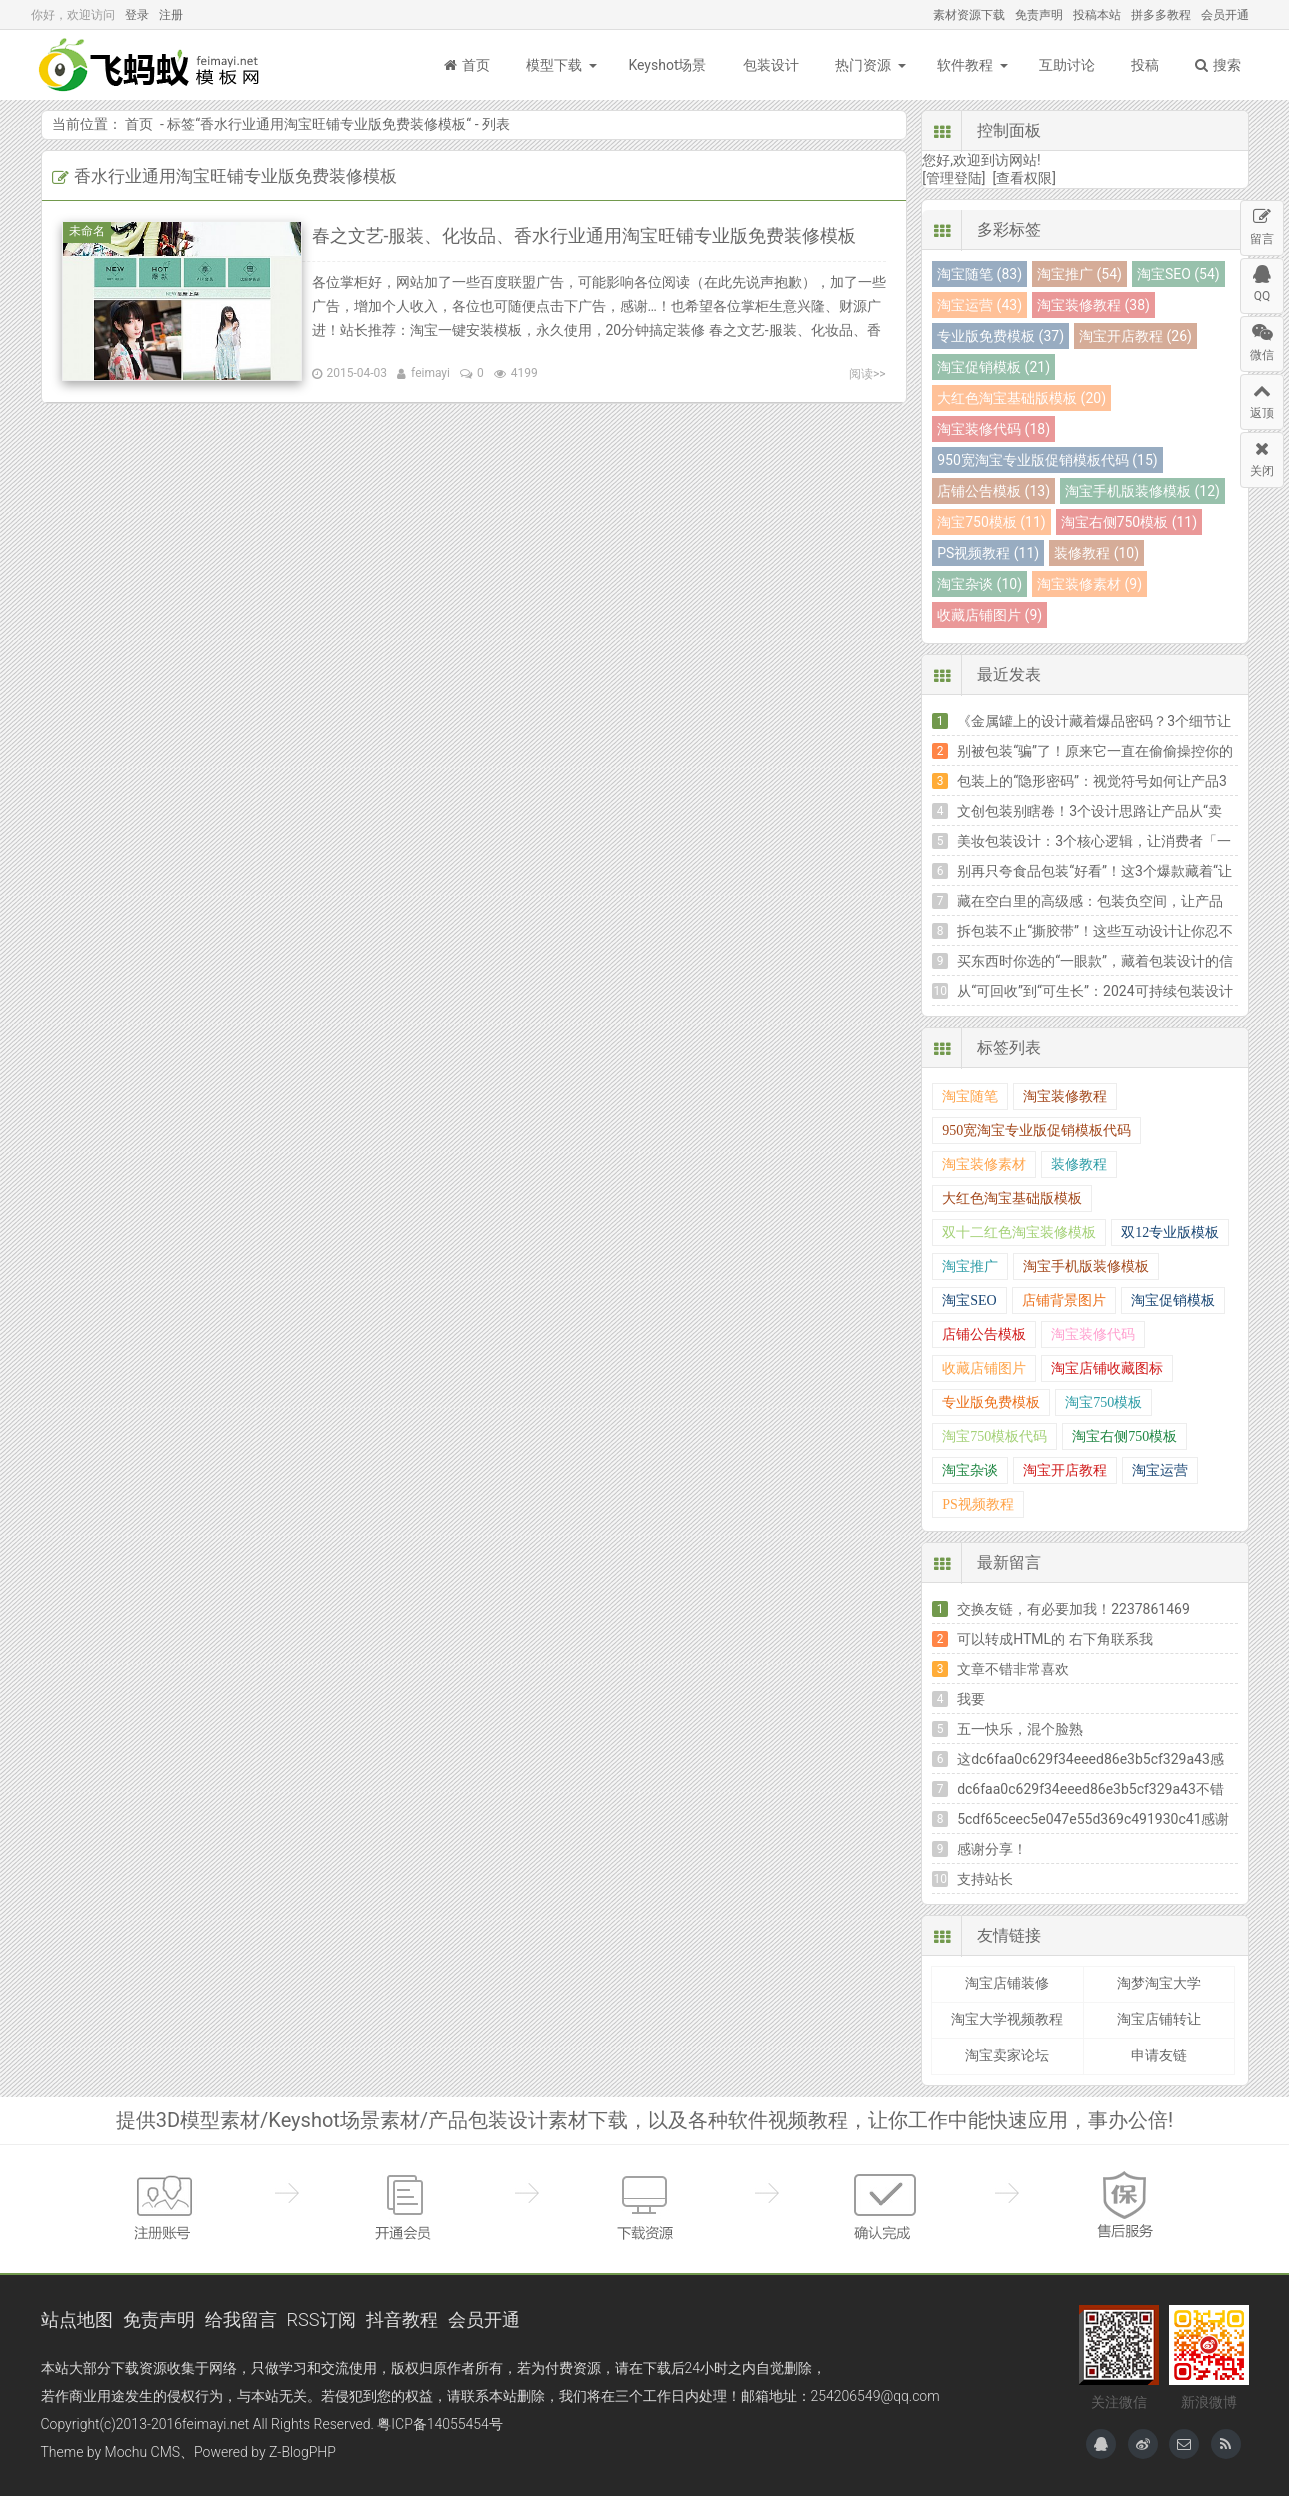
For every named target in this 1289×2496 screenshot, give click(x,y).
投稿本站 (1097, 15)
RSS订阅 (321, 2319)
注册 (171, 15)
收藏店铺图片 (984, 1368)
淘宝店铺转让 (1159, 2019)
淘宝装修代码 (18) (993, 429)
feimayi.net (215, 2424)
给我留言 (241, 2319)
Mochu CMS (142, 2452)
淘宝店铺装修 (1007, 1983)
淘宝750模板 (1103, 1402)
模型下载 (554, 65)
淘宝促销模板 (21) (993, 367)
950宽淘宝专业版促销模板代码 (1036, 1130)
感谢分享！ (992, 1849)
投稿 (1145, 65)
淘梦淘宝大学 (1159, 1983)
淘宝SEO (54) (1178, 274)
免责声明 (1039, 15)
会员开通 (1225, 15)
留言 (1262, 223)
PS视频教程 (978, 1504)
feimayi (430, 373)
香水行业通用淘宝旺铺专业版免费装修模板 (333, 124)
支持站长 (985, 1879)
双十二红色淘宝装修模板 (1019, 1232)
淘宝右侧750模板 (1124, 1436)
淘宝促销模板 (1173, 1300)
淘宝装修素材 (984, 1164)
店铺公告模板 (984, 1334)
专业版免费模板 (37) (1000, 336)
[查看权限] (1024, 178)
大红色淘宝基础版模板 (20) (1021, 398)
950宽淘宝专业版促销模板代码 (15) (1047, 460)
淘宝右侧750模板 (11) (1129, 522)
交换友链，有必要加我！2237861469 (1073, 1609)
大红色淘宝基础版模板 (1012, 1198)
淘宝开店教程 (1065, 1470)
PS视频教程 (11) (988, 553)
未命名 (90, 231)
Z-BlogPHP (302, 2452)
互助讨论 (1067, 65)
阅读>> (867, 374)
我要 (971, 1699)
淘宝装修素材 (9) (1089, 584)
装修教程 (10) (1096, 553)
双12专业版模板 (1170, 1232)
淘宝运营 (1160, 1470)
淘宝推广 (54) (1079, 274)
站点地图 (77, 2319)
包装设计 (771, 65)
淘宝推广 (970, 1266)
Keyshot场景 (667, 65)
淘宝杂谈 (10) (979, 584)
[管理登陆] (953, 178)
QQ (1262, 281)
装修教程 (1079, 1164)
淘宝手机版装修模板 (1086, 1266)
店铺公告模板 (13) (993, 491)
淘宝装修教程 (1065, 1096)
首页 (467, 65)
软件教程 (965, 65)
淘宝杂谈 (970, 1470)
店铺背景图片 (1064, 1300)
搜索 (1218, 65)
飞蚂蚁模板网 (151, 65)
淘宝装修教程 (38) (1093, 305)
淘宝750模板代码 (994, 1436)
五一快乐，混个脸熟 (1020, 1729)
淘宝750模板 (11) (991, 522)
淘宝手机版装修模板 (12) (1142, 491)
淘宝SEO (969, 1300)
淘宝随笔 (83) (979, 274)
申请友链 (1159, 2055)
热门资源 (863, 65)
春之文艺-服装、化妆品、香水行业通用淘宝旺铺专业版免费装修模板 (584, 235)
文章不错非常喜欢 (1013, 1669)
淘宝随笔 (970, 1096)
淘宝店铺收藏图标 (1107, 1368)
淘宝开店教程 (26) (1135, 336)
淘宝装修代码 (1093, 1334)
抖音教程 (402, 2319)
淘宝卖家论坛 (1007, 2055)
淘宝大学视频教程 (1007, 2019)
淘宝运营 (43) (979, 305)
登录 (137, 15)
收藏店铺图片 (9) (989, 615)
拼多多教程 (1161, 15)
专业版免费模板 (991, 1402)
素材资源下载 (969, 15)
